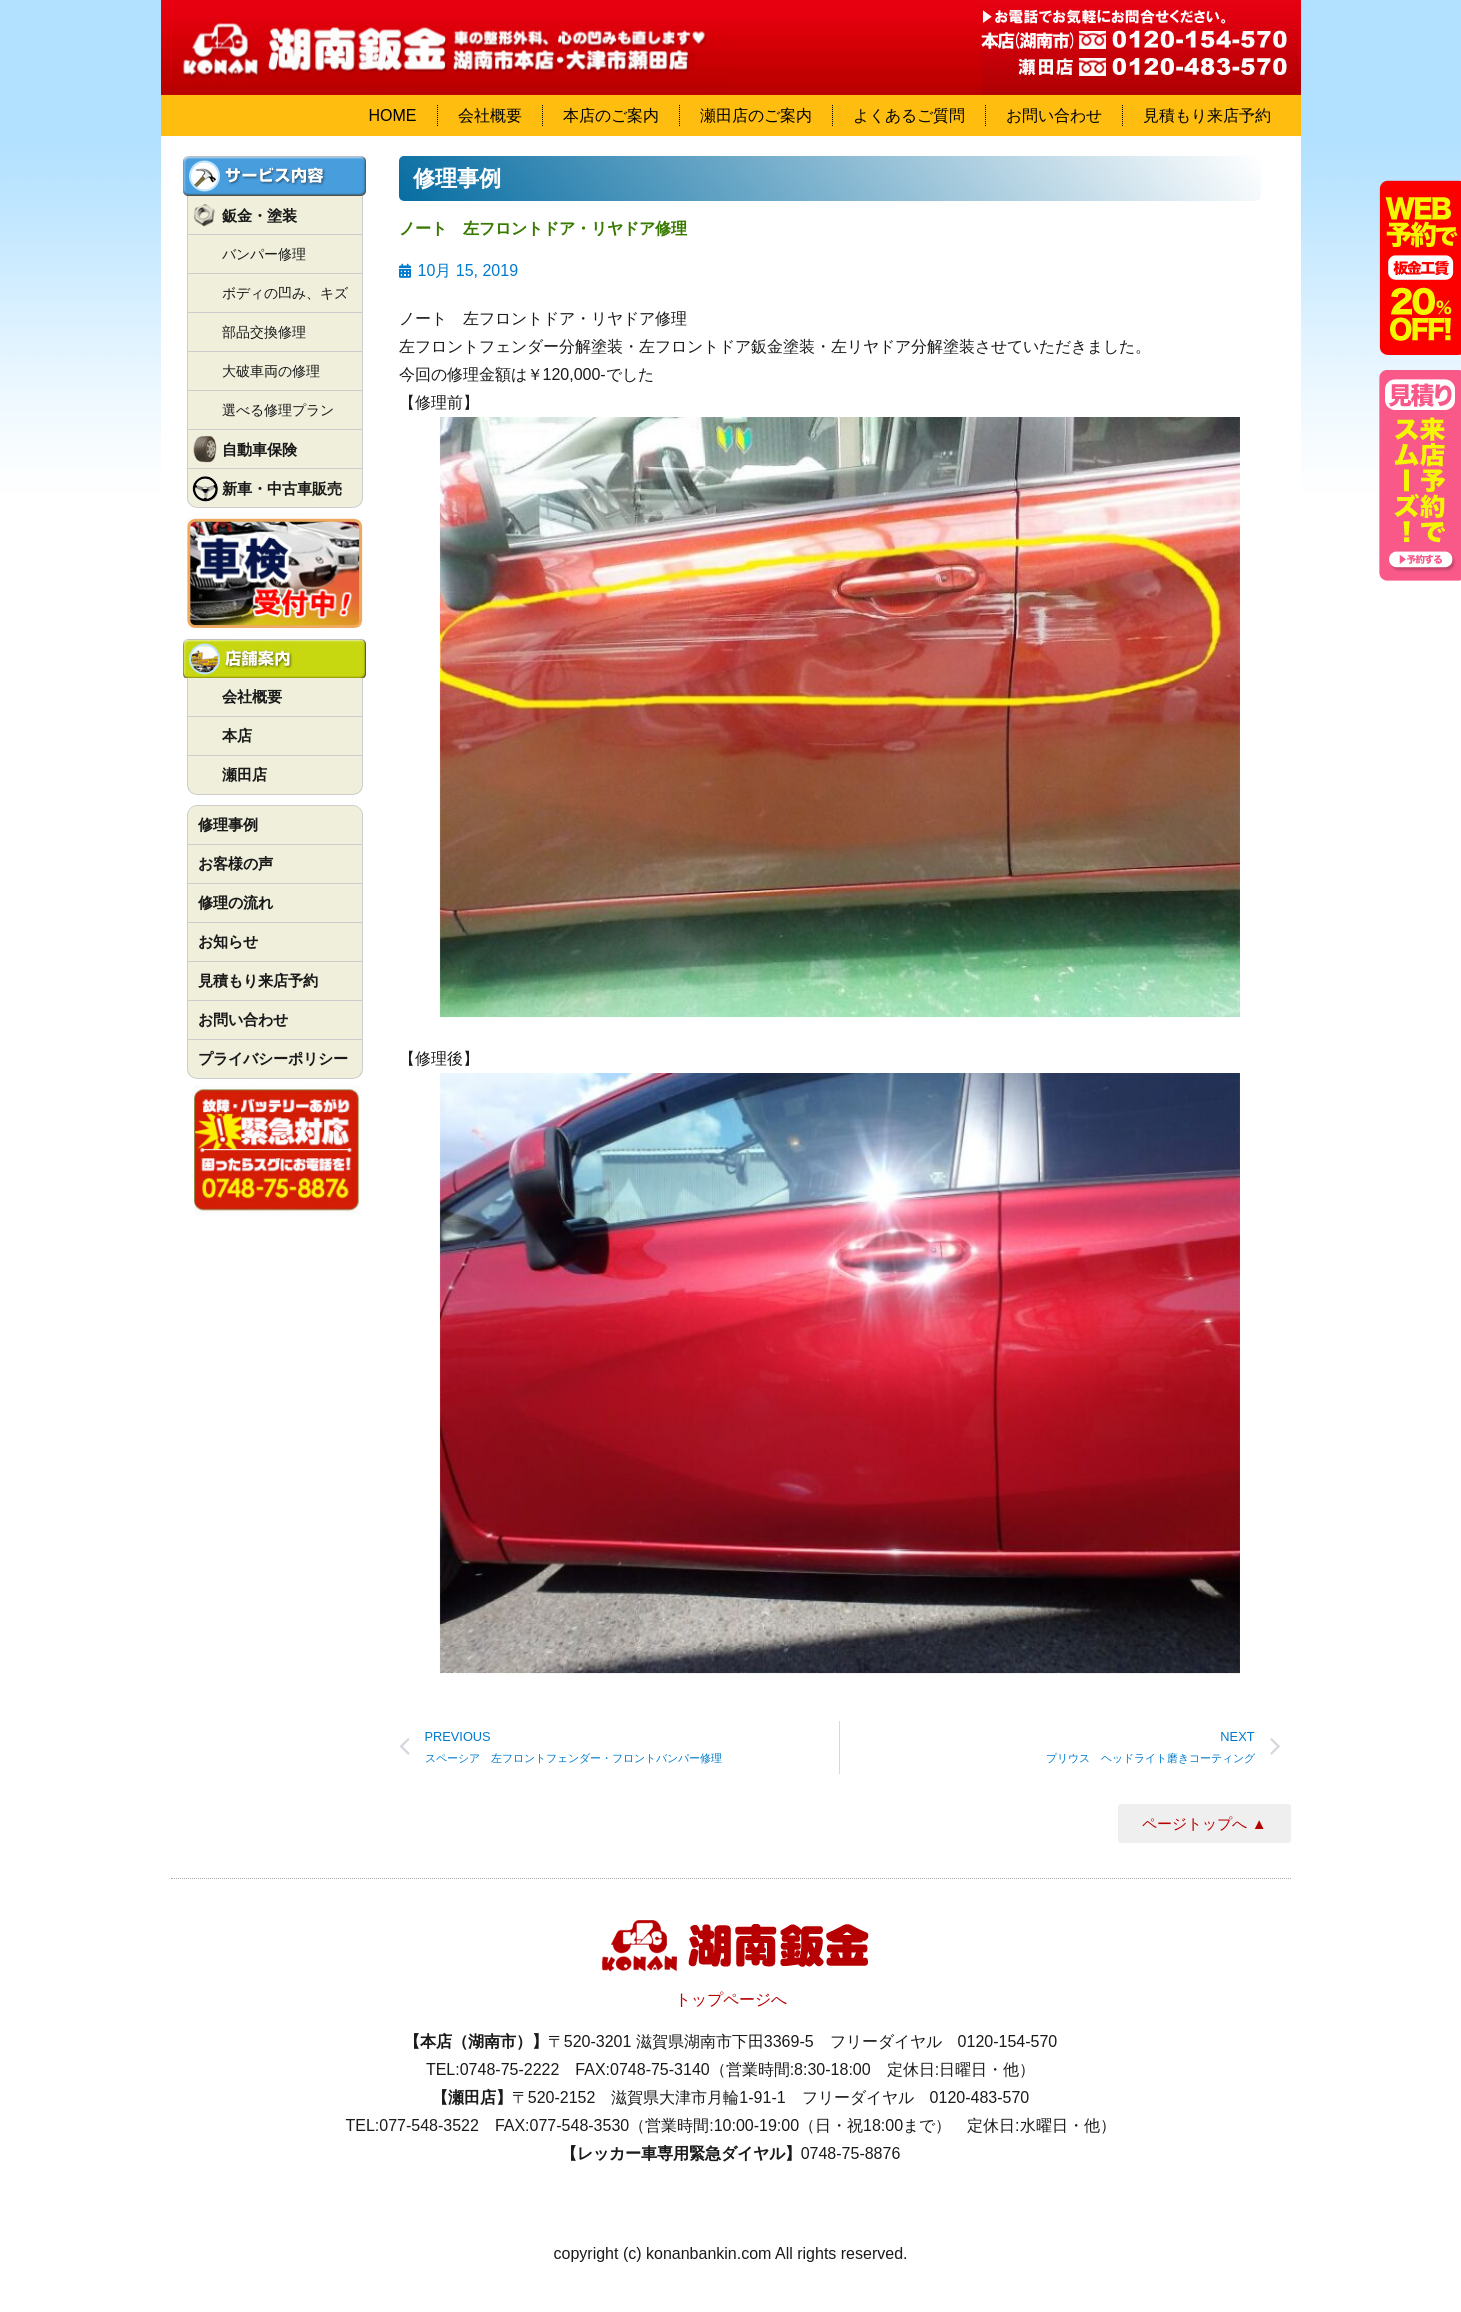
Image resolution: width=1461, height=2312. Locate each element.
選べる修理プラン (278, 410)
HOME (393, 115)
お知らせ (228, 941)
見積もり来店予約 (1207, 115)
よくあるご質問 (909, 115)
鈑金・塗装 (259, 215)
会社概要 (490, 115)
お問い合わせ (1054, 115)
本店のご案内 (611, 115)
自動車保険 (259, 449)
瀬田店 (244, 774)
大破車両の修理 (271, 371)
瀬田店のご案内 (756, 115)
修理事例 (228, 824)
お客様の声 (235, 863)
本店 (237, 735)
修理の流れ (235, 902)
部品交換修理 (264, 332)
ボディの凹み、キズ (285, 293)
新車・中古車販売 (282, 488)
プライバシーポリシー (273, 1058)
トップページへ (731, 1999)
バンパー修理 (264, 254)
